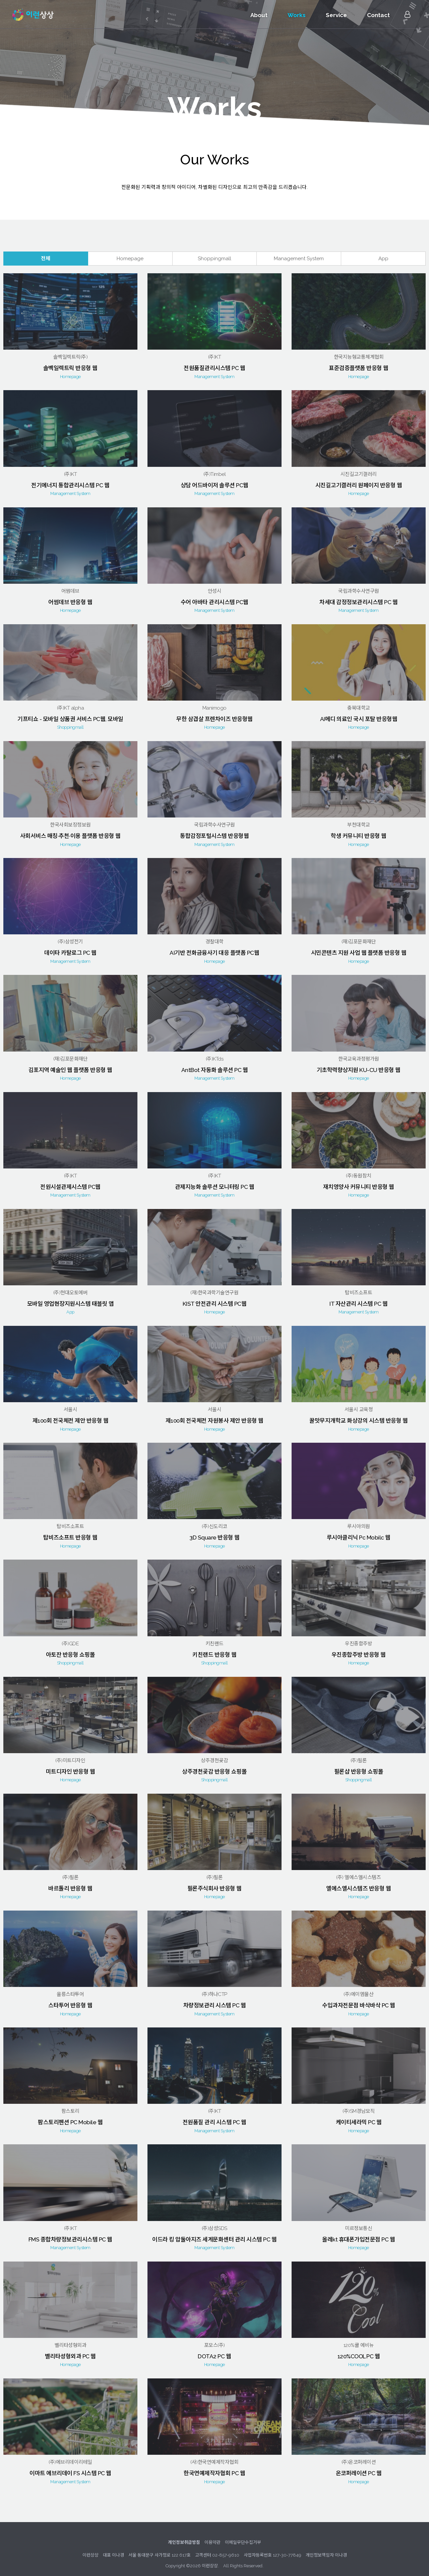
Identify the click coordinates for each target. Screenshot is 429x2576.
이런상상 (34, 15)
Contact (377, 15)
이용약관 (212, 2532)
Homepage (130, 249)
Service (335, 15)
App (383, 249)
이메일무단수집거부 (243, 2532)
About (257, 15)
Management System (299, 249)
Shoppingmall (214, 249)
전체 (45, 249)
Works (296, 15)
